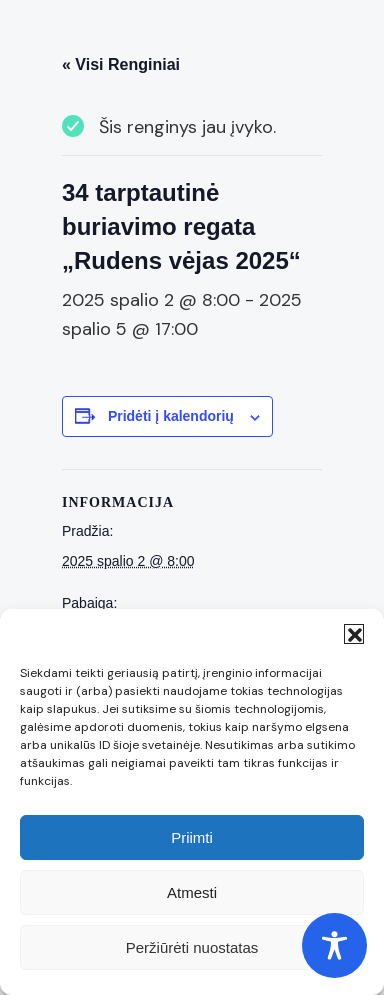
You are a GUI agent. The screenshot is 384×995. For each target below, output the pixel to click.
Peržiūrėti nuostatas (192, 947)
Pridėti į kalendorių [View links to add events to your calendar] (171, 416)
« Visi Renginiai (121, 64)
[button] (354, 634)
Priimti (192, 837)
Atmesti (192, 892)
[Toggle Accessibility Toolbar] (334, 945)
